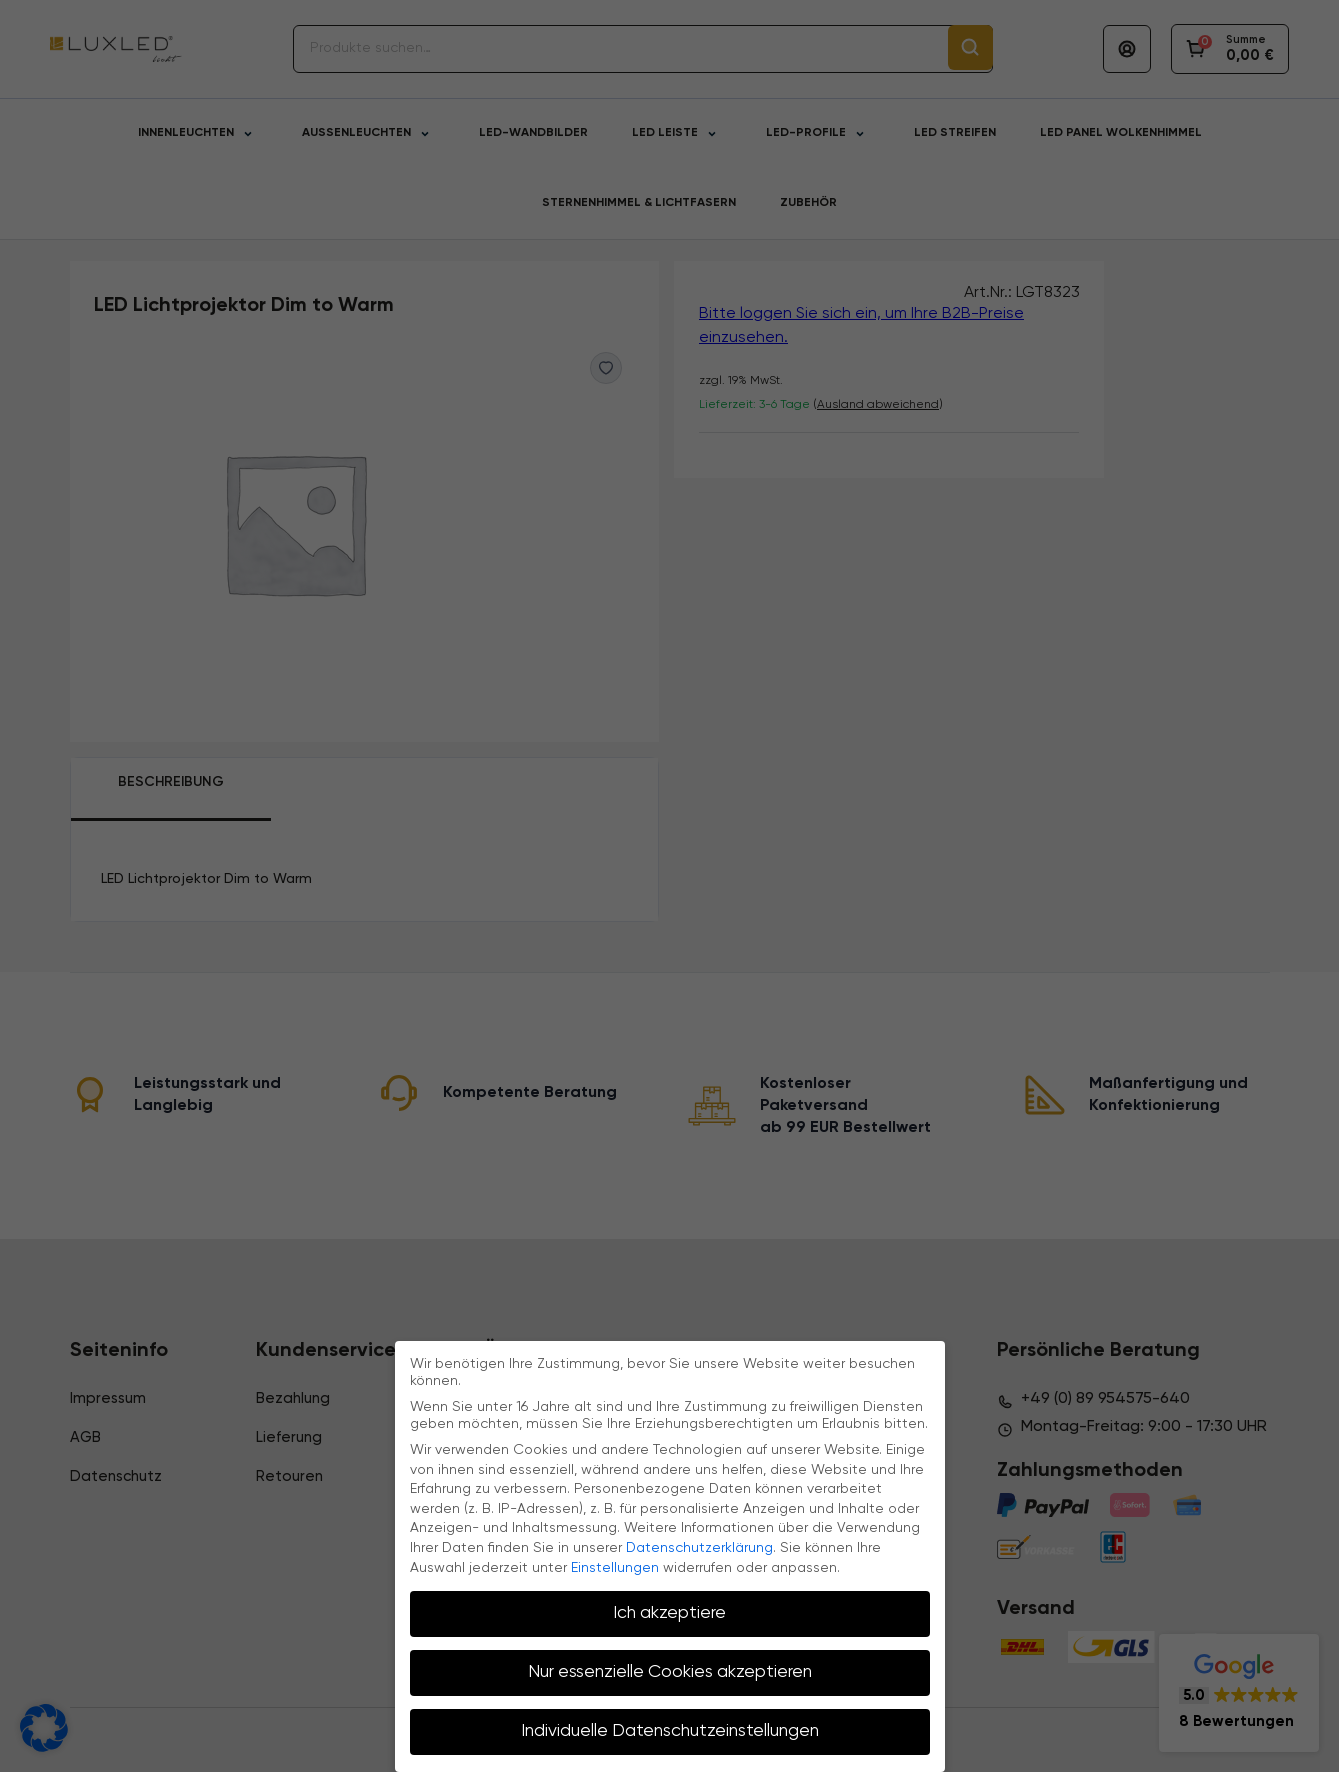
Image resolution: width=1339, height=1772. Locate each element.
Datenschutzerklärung (699, 1548)
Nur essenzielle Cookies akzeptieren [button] (670, 1672)
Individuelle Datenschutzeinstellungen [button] (670, 1731)
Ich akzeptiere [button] (669, 1613)
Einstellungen (615, 1568)
